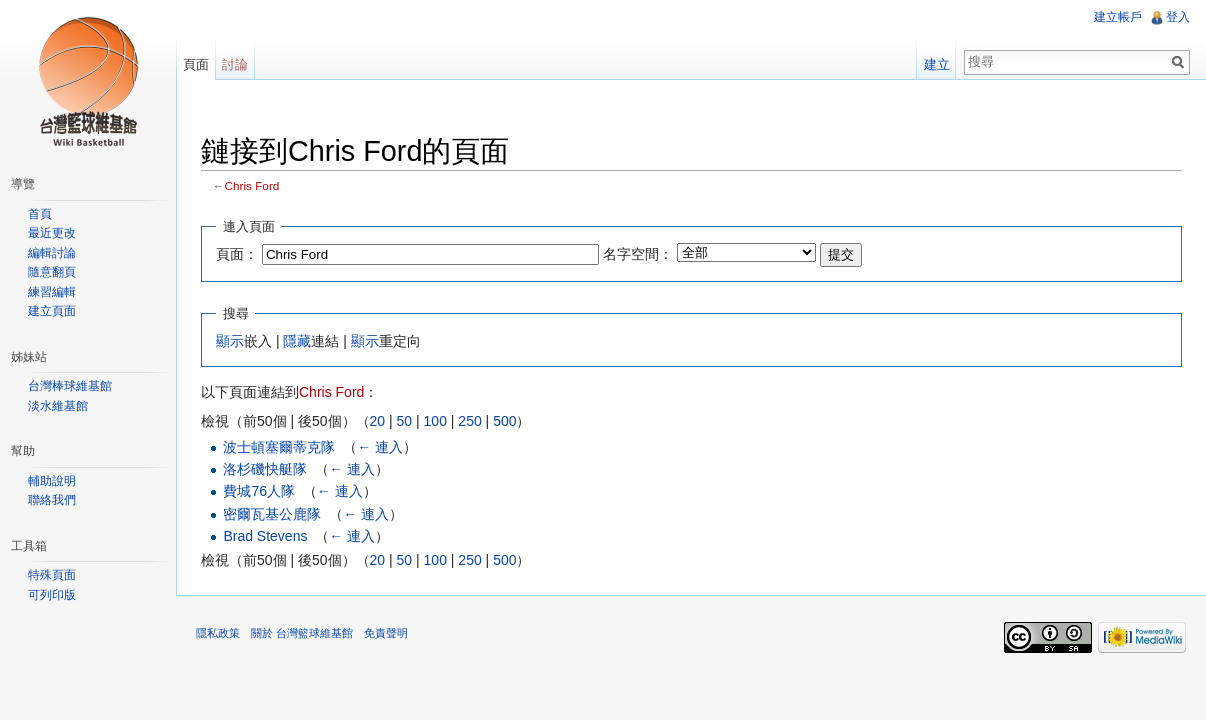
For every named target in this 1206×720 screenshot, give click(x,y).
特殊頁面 (52, 575)
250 (469, 421)
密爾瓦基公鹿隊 (272, 514)
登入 (1178, 17)
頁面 (196, 64)
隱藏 (297, 341)
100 (435, 421)
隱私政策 (218, 633)
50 (405, 421)
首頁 (40, 214)
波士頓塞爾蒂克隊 (279, 447)
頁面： (237, 254)
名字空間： (638, 254)
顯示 (230, 341)
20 (378, 421)
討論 (235, 64)
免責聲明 (386, 633)
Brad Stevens (265, 536)
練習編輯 (52, 292)
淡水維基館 (58, 406)
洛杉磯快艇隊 (265, 469)
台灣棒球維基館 (70, 386)
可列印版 (52, 595)
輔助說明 (52, 481)
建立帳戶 (1118, 17)
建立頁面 (52, 311)
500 (504, 421)
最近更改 (52, 233)
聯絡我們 (52, 500)
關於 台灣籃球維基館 (302, 633)
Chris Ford (252, 185)
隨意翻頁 (52, 272)
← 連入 (380, 447)
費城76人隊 (259, 491)
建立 (937, 64)
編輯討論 (52, 253)
